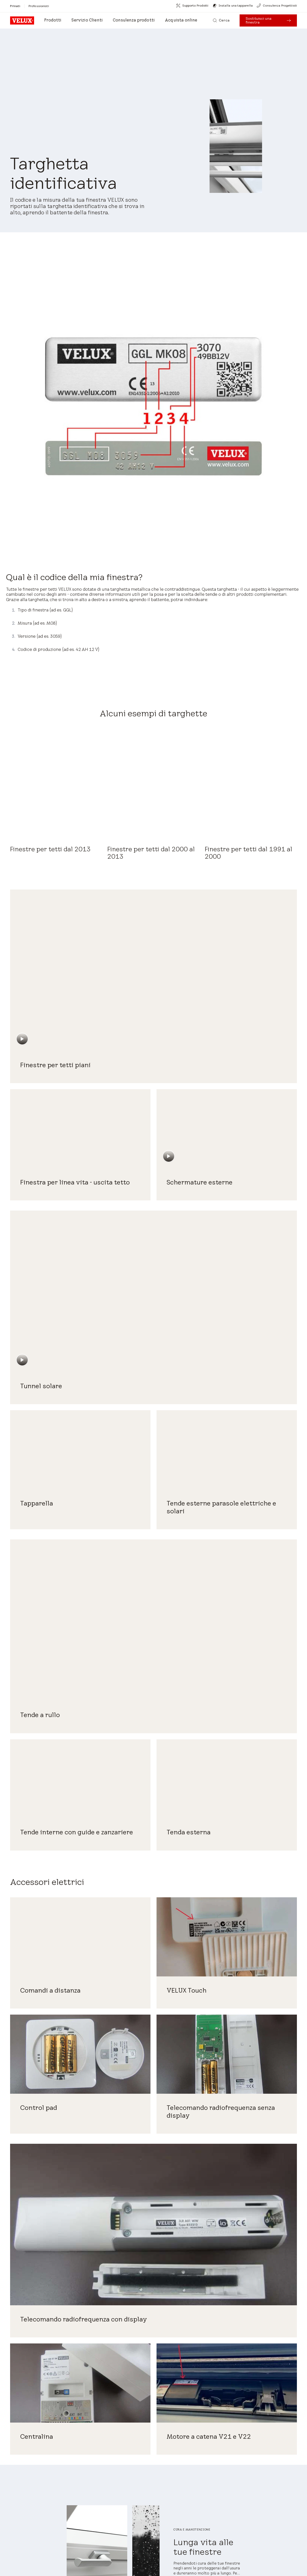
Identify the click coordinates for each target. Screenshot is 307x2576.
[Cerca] (221, 20)
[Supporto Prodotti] (192, 6)
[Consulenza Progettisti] (277, 6)
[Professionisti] (39, 6)
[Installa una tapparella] (233, 6)
